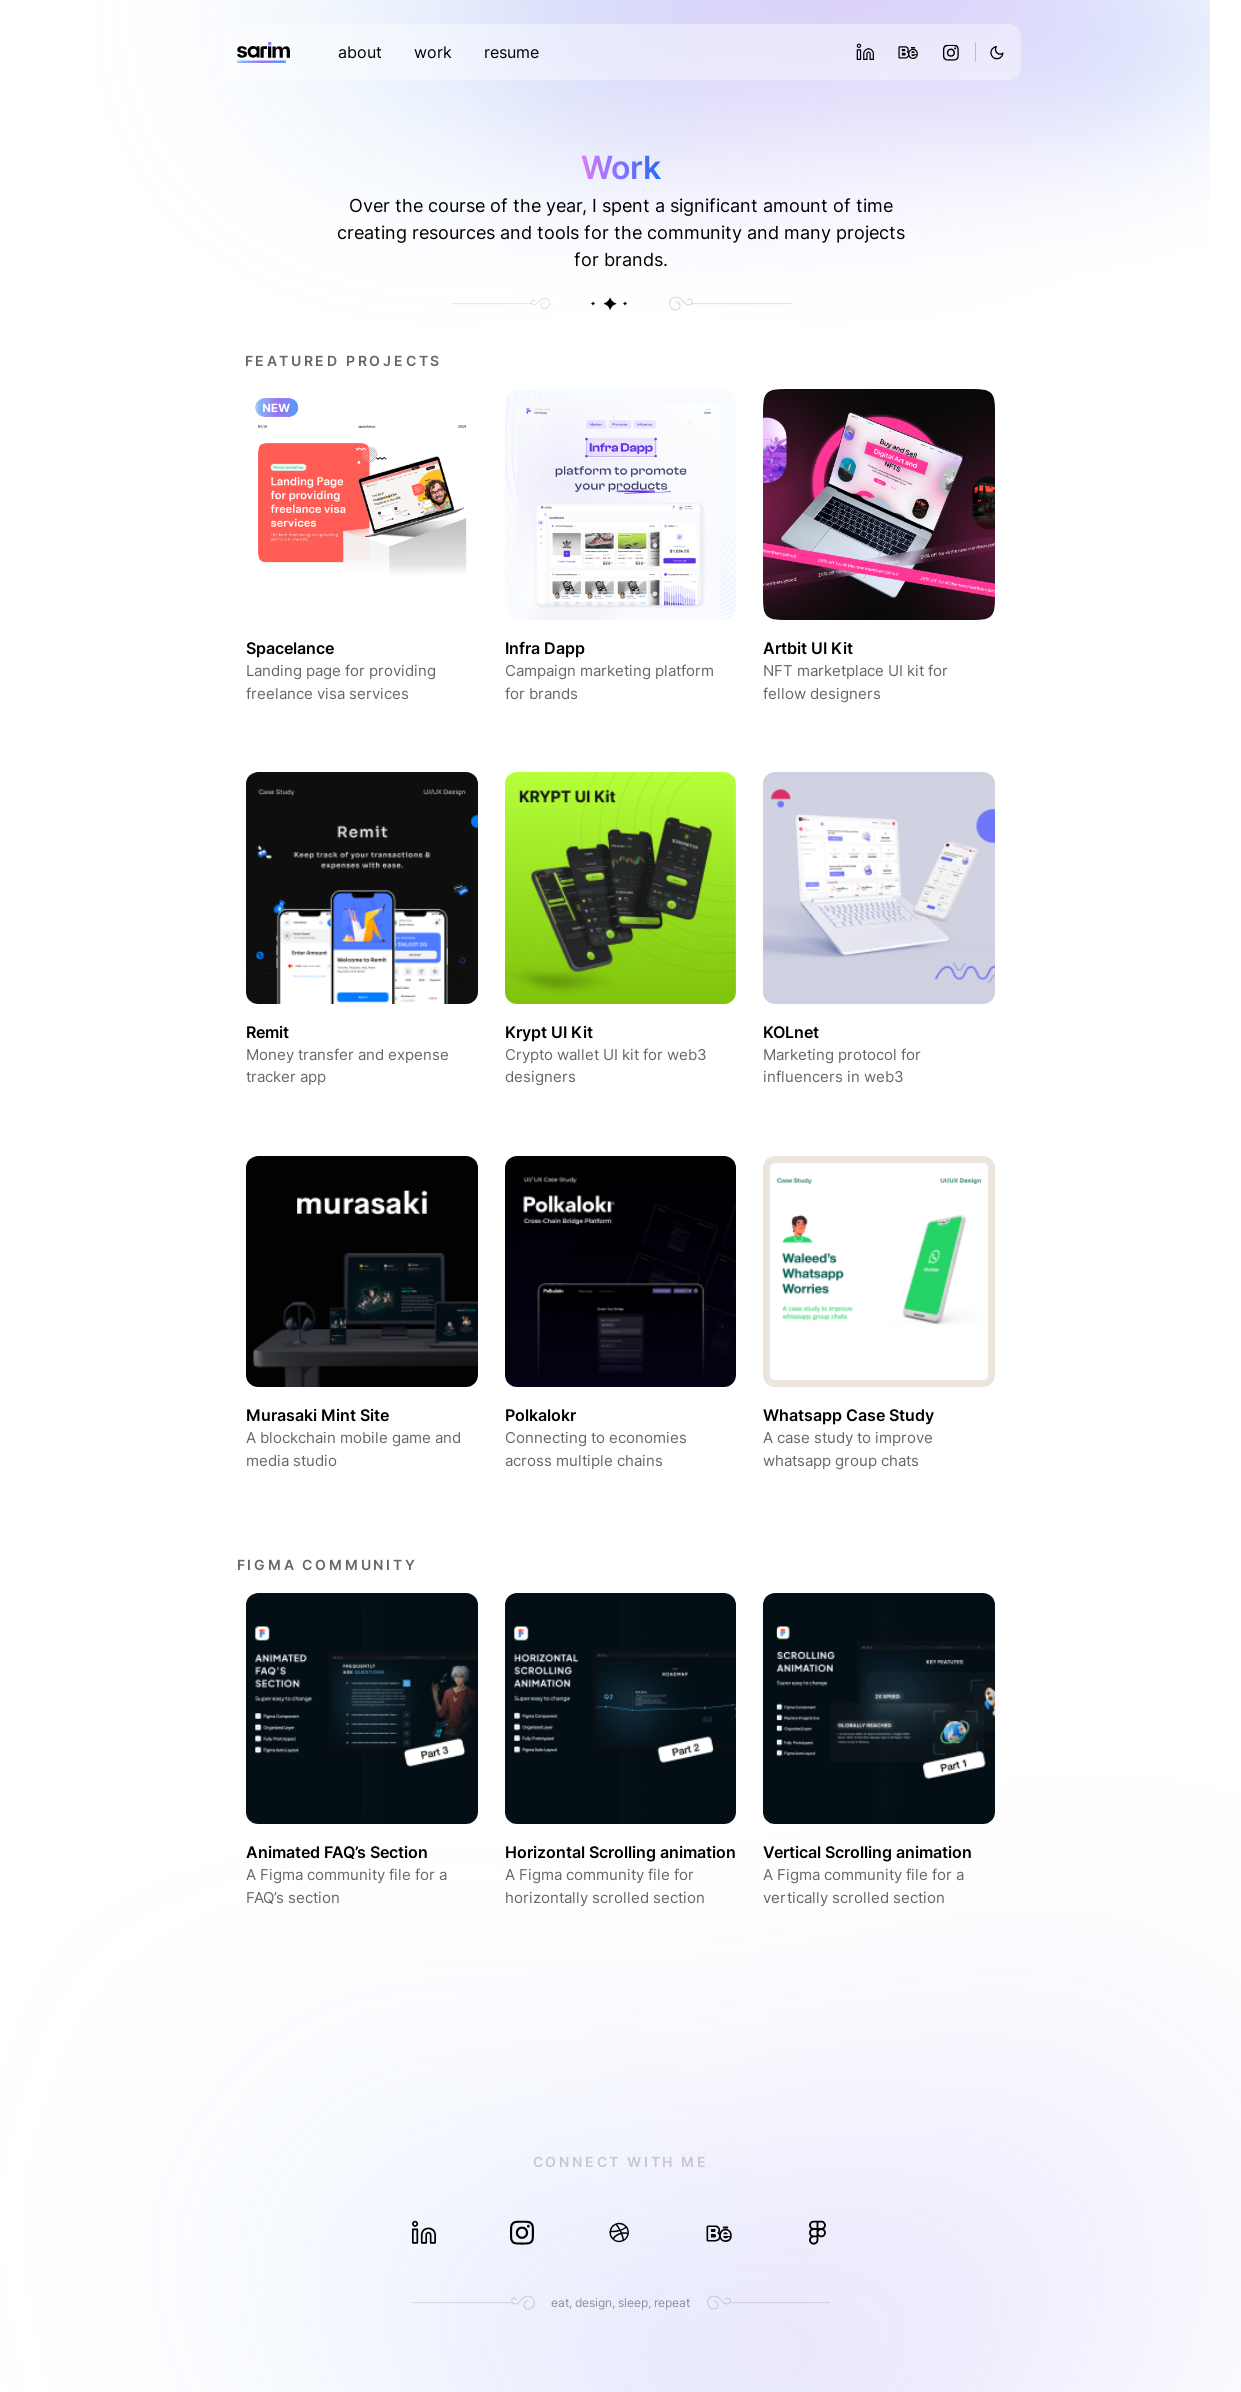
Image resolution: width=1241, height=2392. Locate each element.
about (360, 52)
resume (511, 52)
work (433, 52)
